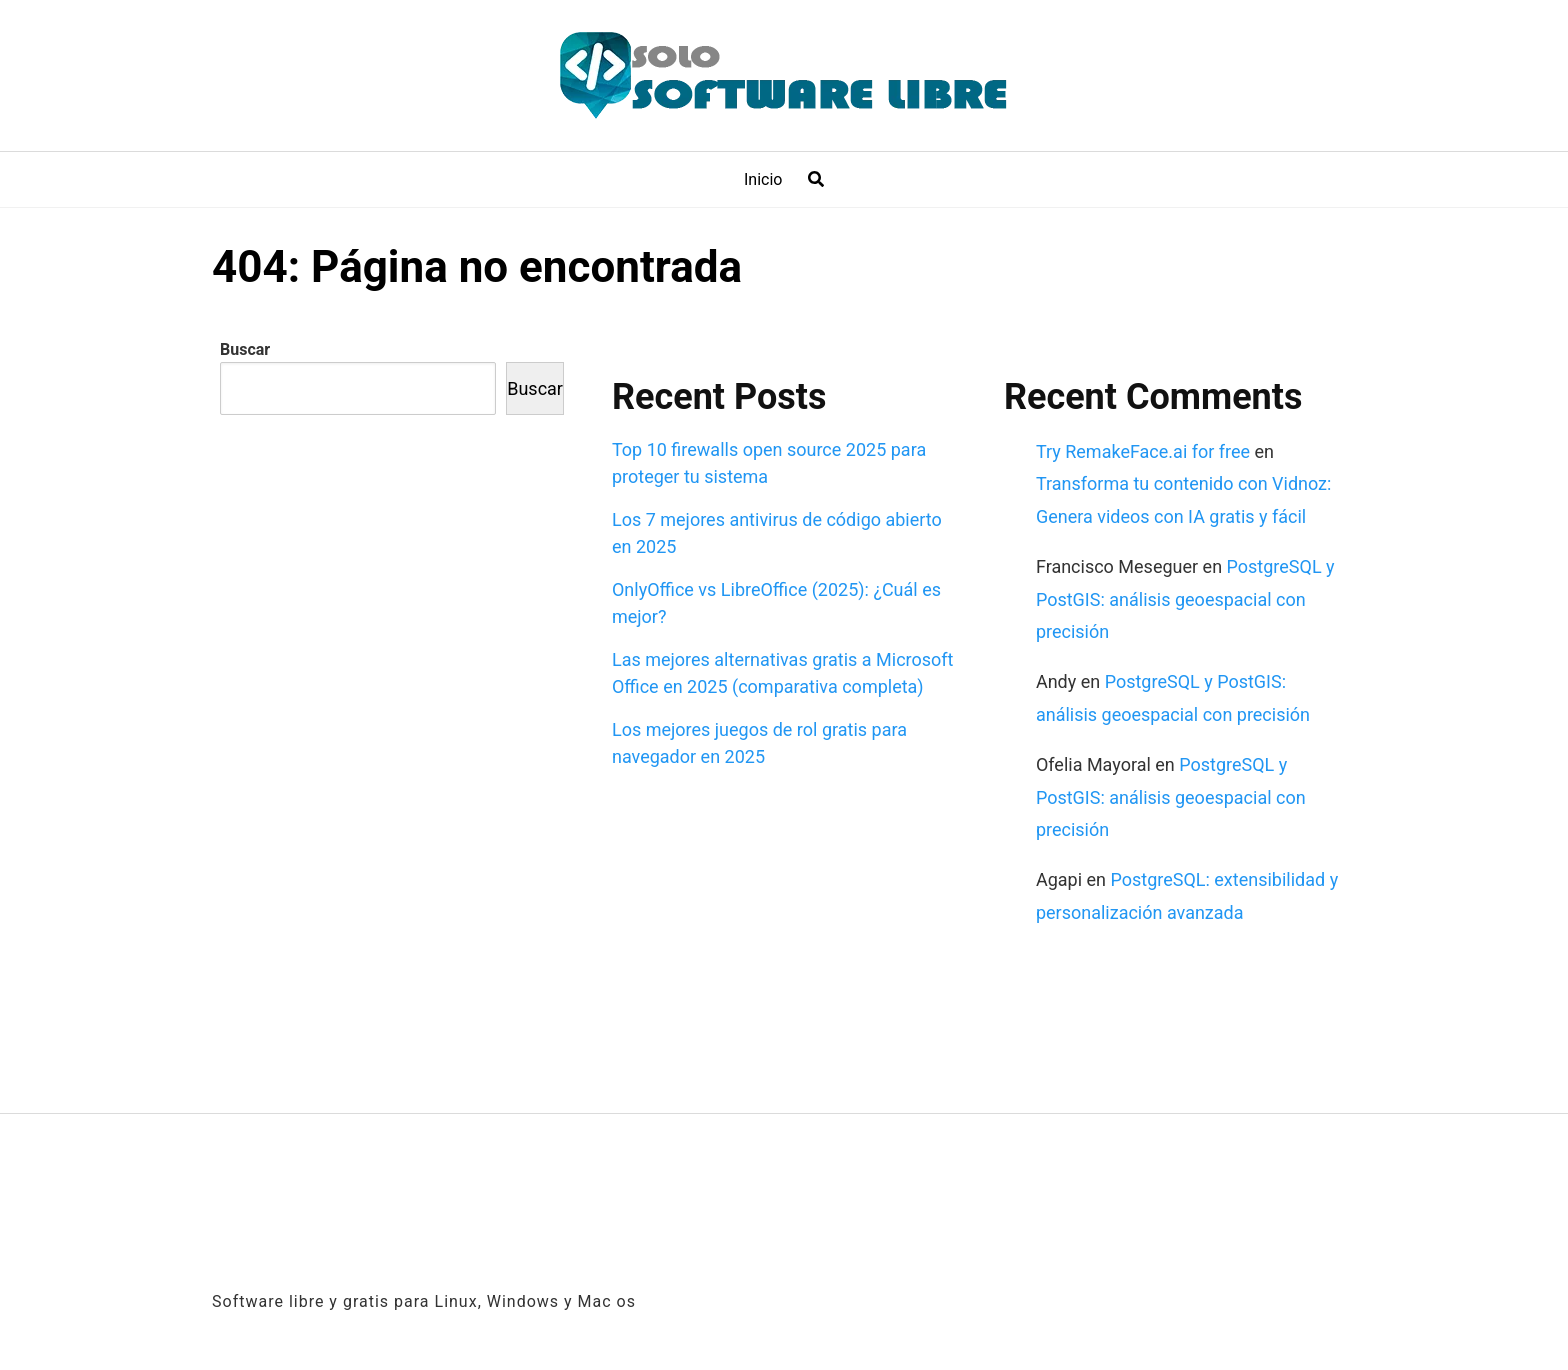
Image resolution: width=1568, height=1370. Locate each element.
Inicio (763, 179)
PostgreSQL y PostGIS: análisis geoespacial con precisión (1185, 599)
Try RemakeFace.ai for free (1143, 451)
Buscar (245, 349)
